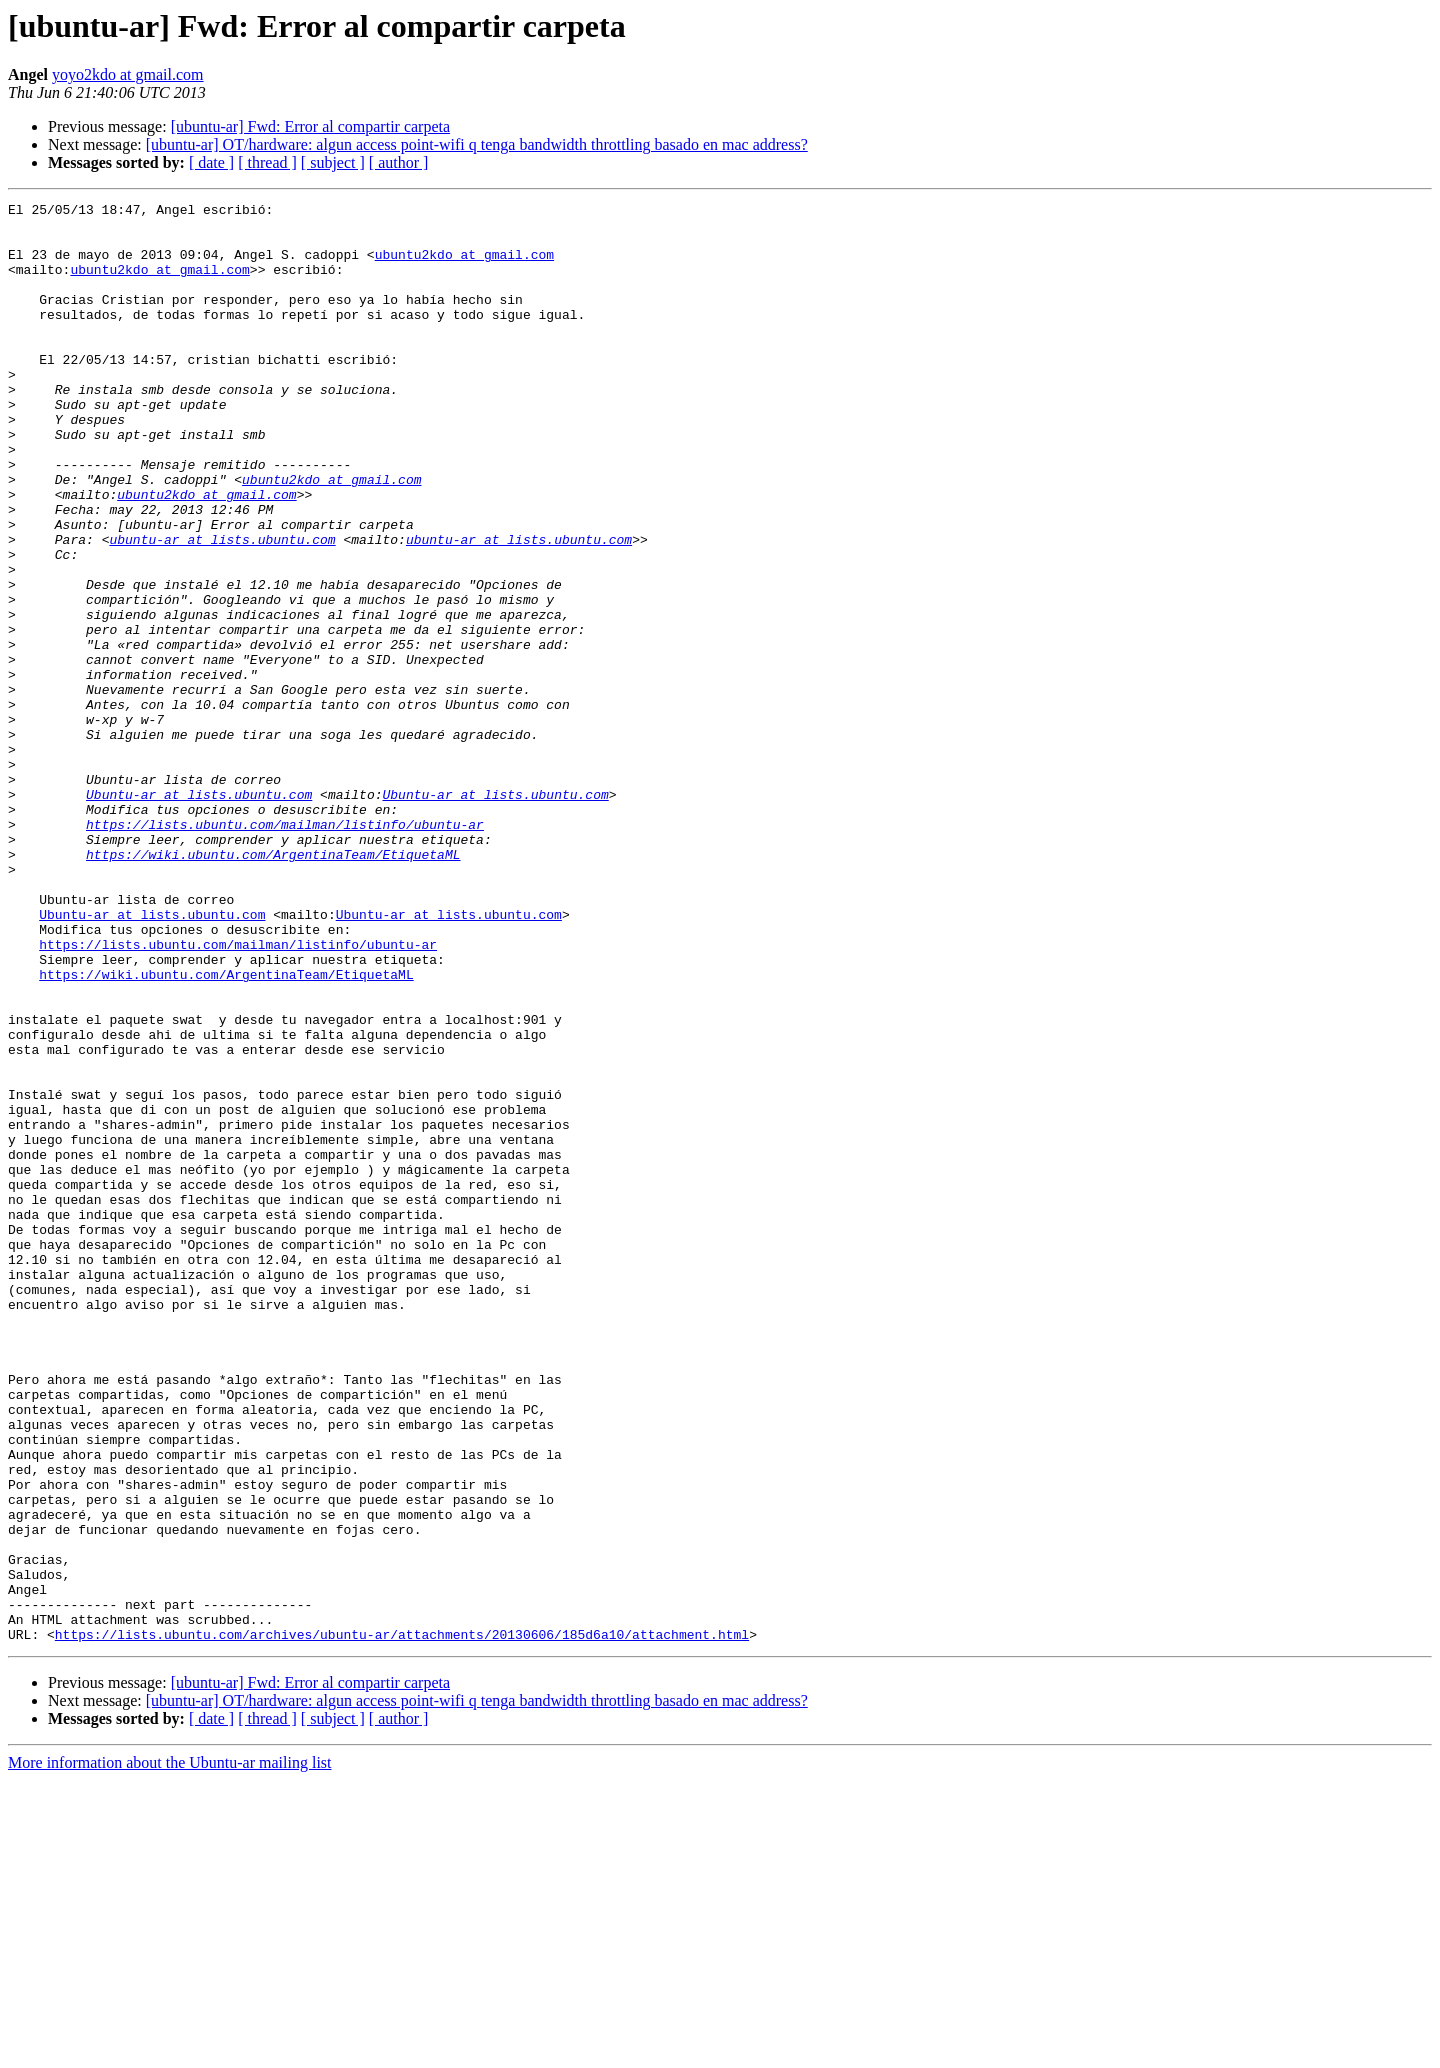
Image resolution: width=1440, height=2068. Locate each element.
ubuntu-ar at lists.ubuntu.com (222, 608)
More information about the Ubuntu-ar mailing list (170, 2050)
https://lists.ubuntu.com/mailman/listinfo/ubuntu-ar (285, 950)
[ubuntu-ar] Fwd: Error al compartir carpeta (310, 126)
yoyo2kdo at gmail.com (128, 74)
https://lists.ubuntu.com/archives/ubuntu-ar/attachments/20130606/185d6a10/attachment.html (402, 1922)
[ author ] (399, 162)
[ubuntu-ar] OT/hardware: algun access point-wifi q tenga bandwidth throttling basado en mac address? (477, 144)
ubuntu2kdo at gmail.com (464, 266)
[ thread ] (267, 162)
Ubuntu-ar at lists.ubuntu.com (199, 914)
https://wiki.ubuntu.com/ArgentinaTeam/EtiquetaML (273, 986)
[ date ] (211, 162)
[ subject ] (333, 162)
